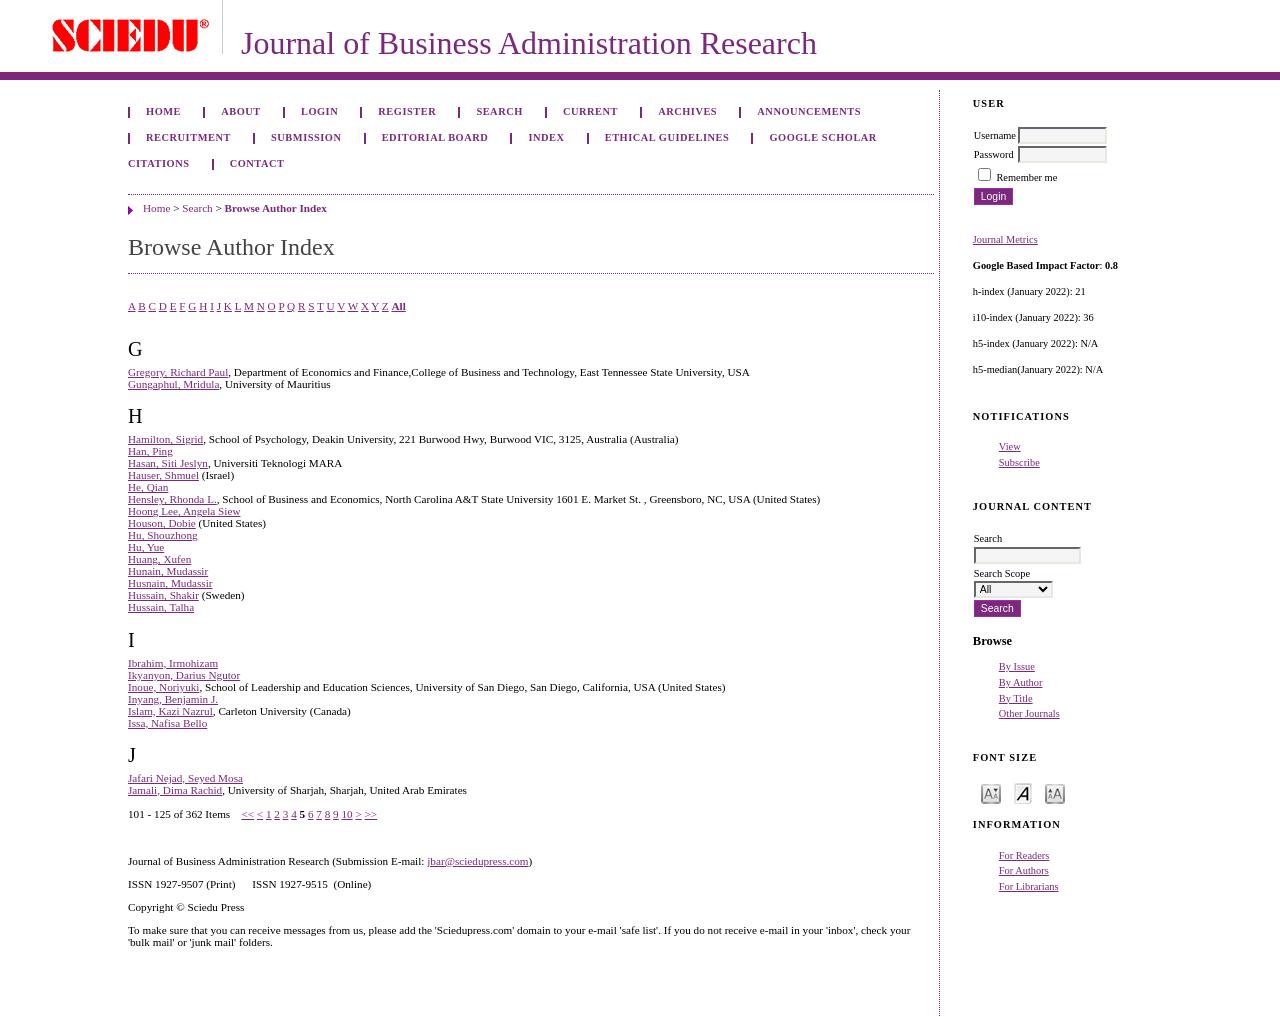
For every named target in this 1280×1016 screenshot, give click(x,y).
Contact (257, 163)
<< (247, 814)
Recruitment (188, 137)
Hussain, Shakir (163, 595)
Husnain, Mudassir (170, 583)
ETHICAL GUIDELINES (667, 137)
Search (499, 111)
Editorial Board (435, 137)
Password (994, 154)
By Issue (1017, 666)
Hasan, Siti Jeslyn (168, 463)
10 (346, 814)
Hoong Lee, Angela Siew (184, 511)
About (241, 111)
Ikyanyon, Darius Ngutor (184, 675)
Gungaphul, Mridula (173, 384)
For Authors (1024, 870)
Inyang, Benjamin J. (173, 699)
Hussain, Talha (161, 607)
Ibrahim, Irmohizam (173, 663)
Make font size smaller (991, 792)
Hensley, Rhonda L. (172, 499)
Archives (687, 111)
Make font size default (1023, 792)
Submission (306, 137)
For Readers (1024, 855)
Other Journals (1029, 713)
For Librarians (1029, 886)
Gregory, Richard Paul (178, 372)
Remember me (1026, 177)
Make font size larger (1055, 792)
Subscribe (1019, 462)
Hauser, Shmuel (163, 475)
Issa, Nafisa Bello (167, 723)
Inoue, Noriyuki (163, 687)
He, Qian (148, 487)
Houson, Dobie (162, 523)
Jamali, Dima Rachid (175, 790)
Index (546, 137)
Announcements (809, 111)
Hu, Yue (146, 547)
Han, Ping (150, 451)
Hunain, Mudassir (168, 571)
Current (590, 111)
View (1010, 446)
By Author (1021, 682)
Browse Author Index (276, 208)
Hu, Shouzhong (163, 535)
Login (319, 111)
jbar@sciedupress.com (477, 861)
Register (407, 111)
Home (163, 111)
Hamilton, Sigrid (165, 439)
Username (995, 135)
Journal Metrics (1005, 239)
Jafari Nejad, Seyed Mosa (185, 778)
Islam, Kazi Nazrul (170, 711)
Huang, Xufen (159, 559)
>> (371, 814)
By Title (1016, 698)
